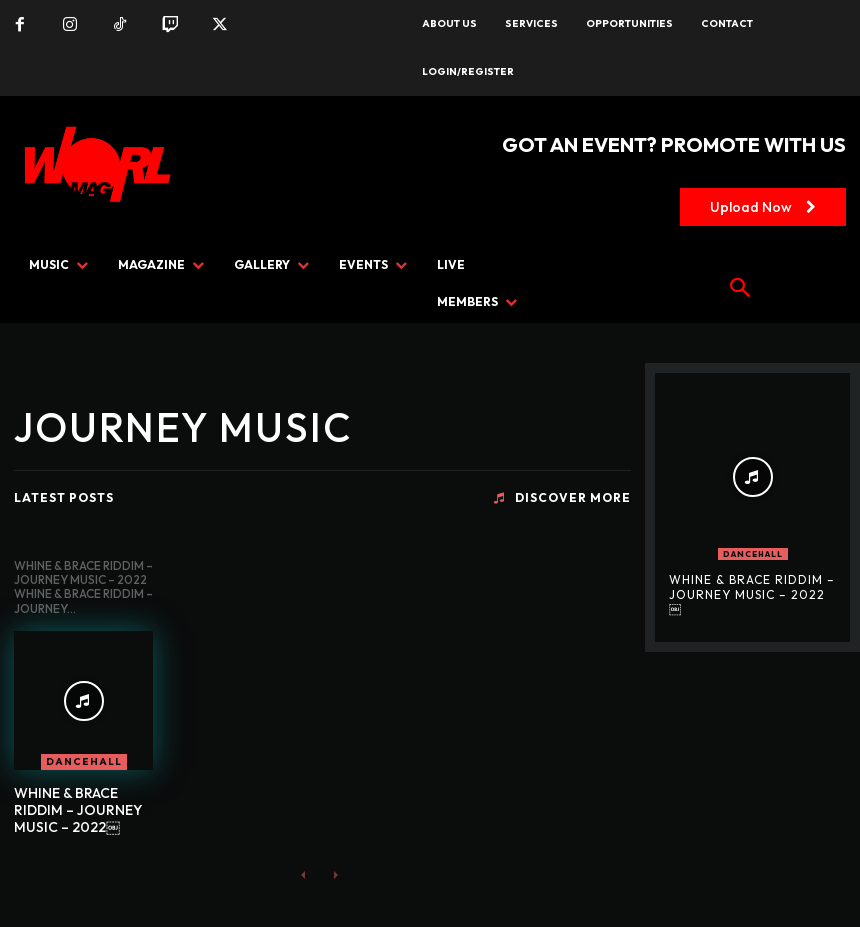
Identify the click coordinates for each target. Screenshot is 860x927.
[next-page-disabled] (335, 874)
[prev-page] (303, 874)
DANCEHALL (84, 761)
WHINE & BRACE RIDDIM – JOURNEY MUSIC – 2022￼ (78, 810)
